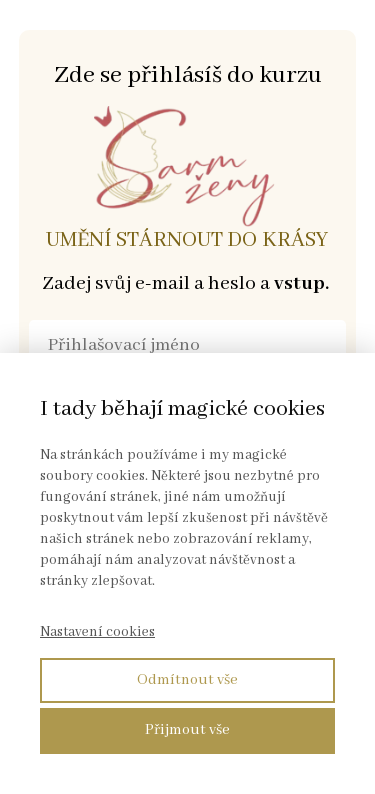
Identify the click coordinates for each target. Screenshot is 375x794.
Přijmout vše (187, 730)
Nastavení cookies (97, 632)
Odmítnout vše (187, 680)
